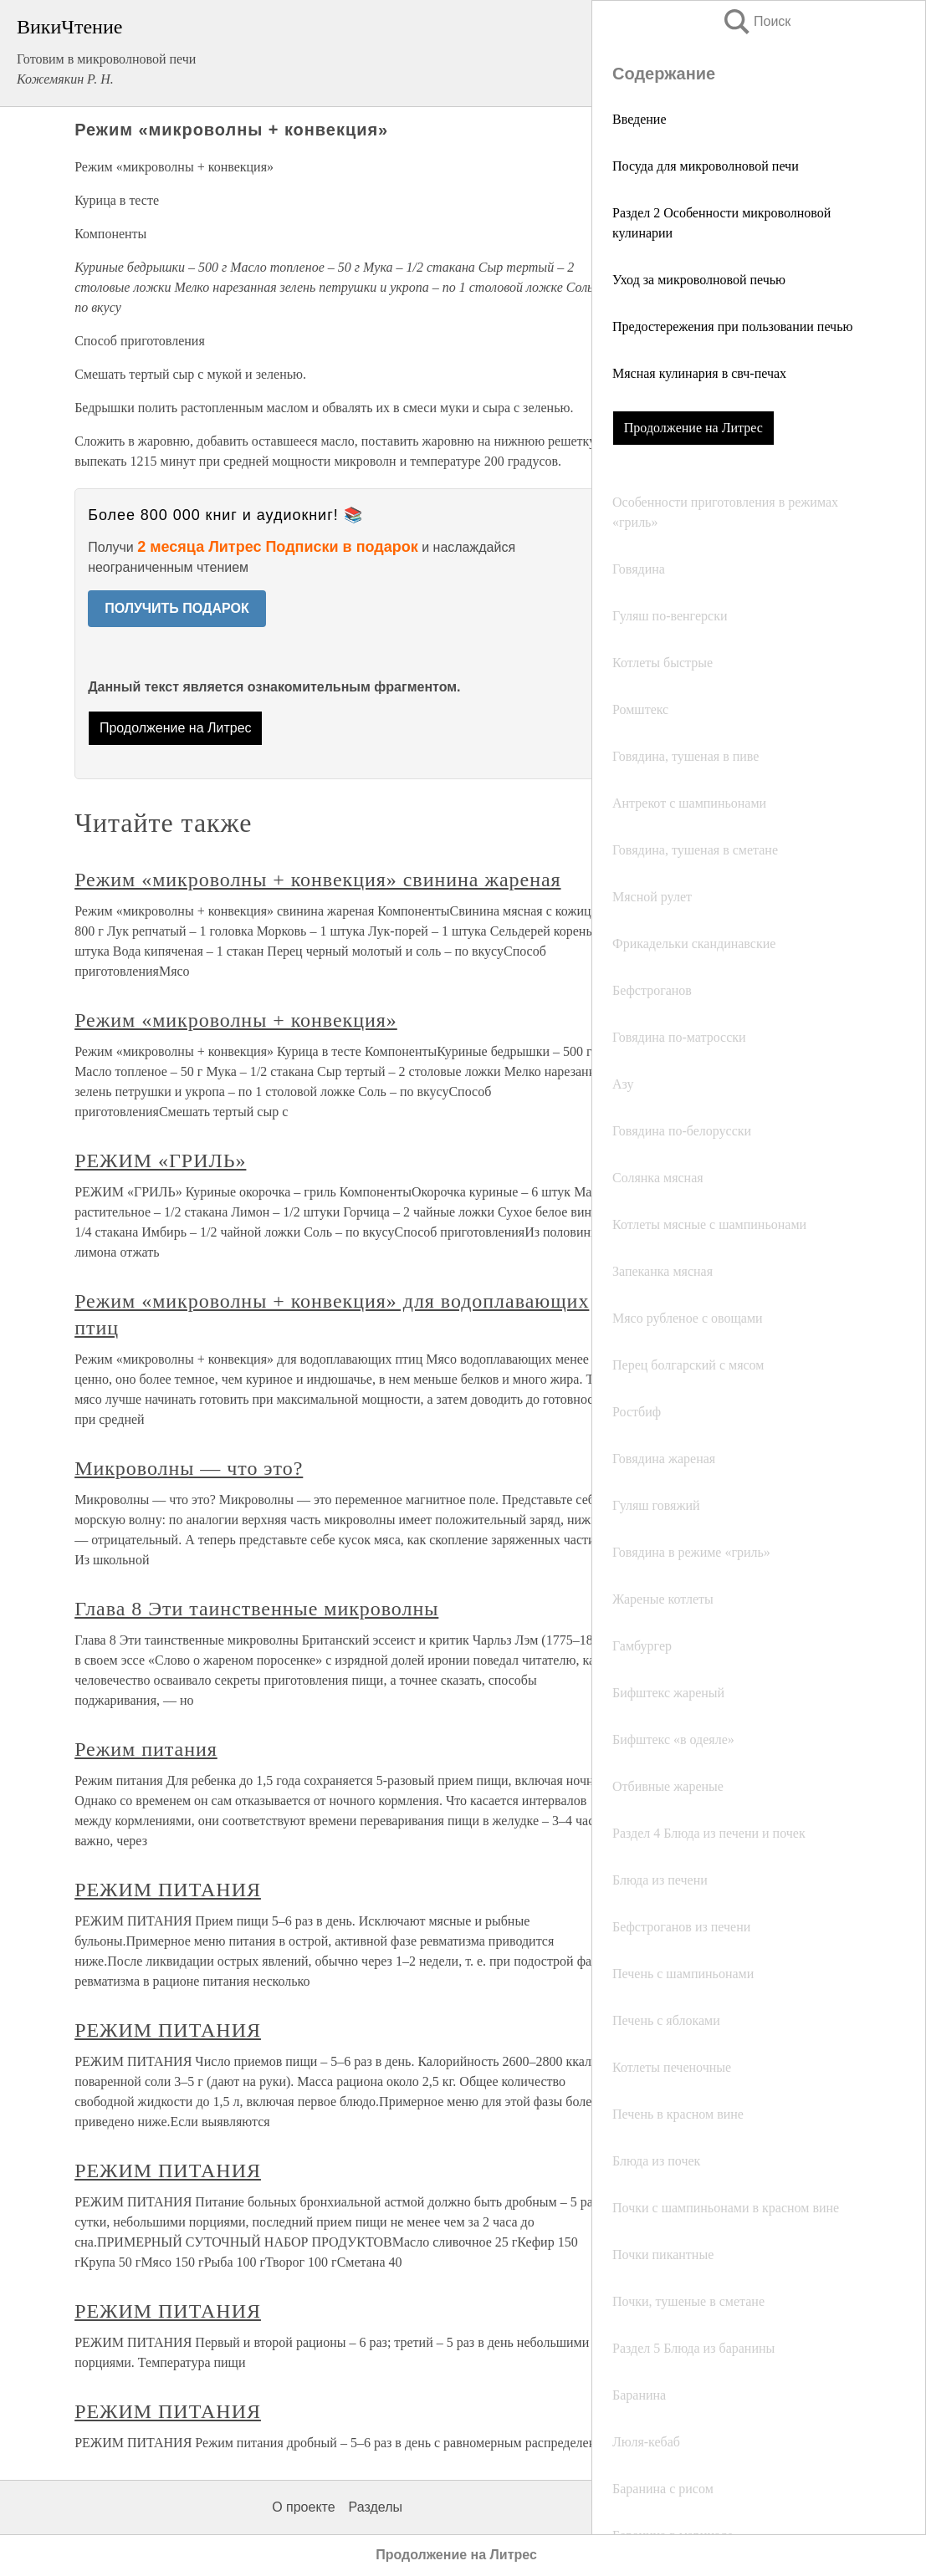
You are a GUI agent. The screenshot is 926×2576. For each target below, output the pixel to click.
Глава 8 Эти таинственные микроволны (256, 1609)
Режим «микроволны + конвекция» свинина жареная (317, 879)
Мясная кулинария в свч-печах (699, 373)
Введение (639, 119)
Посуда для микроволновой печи (705, 166)
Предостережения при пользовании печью (732, 326)
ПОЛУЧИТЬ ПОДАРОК (177, 608)
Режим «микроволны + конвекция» (235, 1020)
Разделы (375, 2507)
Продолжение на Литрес (693, 428)
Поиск (756, 21)
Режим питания (145, 1749)
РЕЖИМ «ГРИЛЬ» (160, 1160)
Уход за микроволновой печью (698, 280)
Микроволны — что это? (188, 1468)
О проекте (303, 2507)
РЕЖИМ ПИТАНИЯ (167, 1889)
